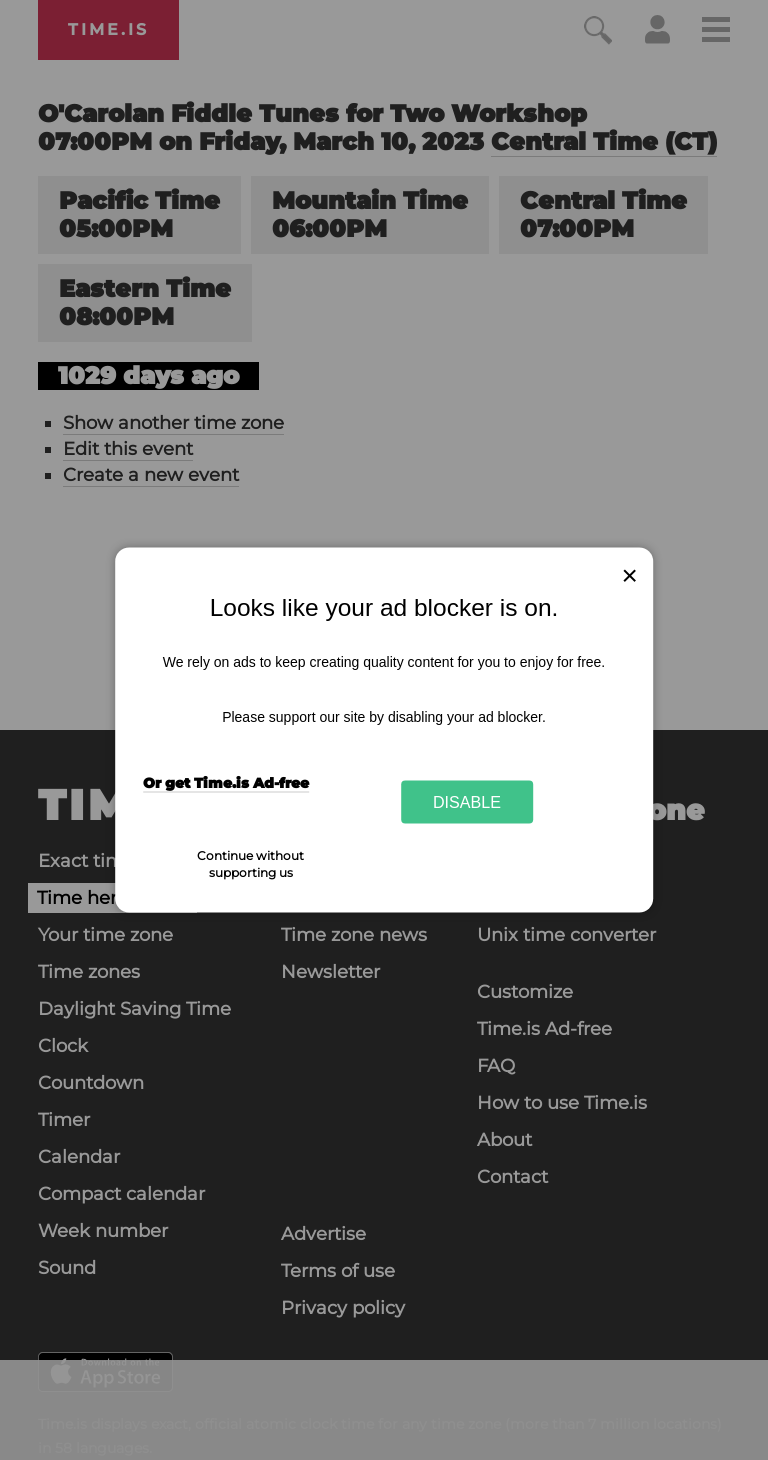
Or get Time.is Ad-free (226, 782)
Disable (467, 801)
